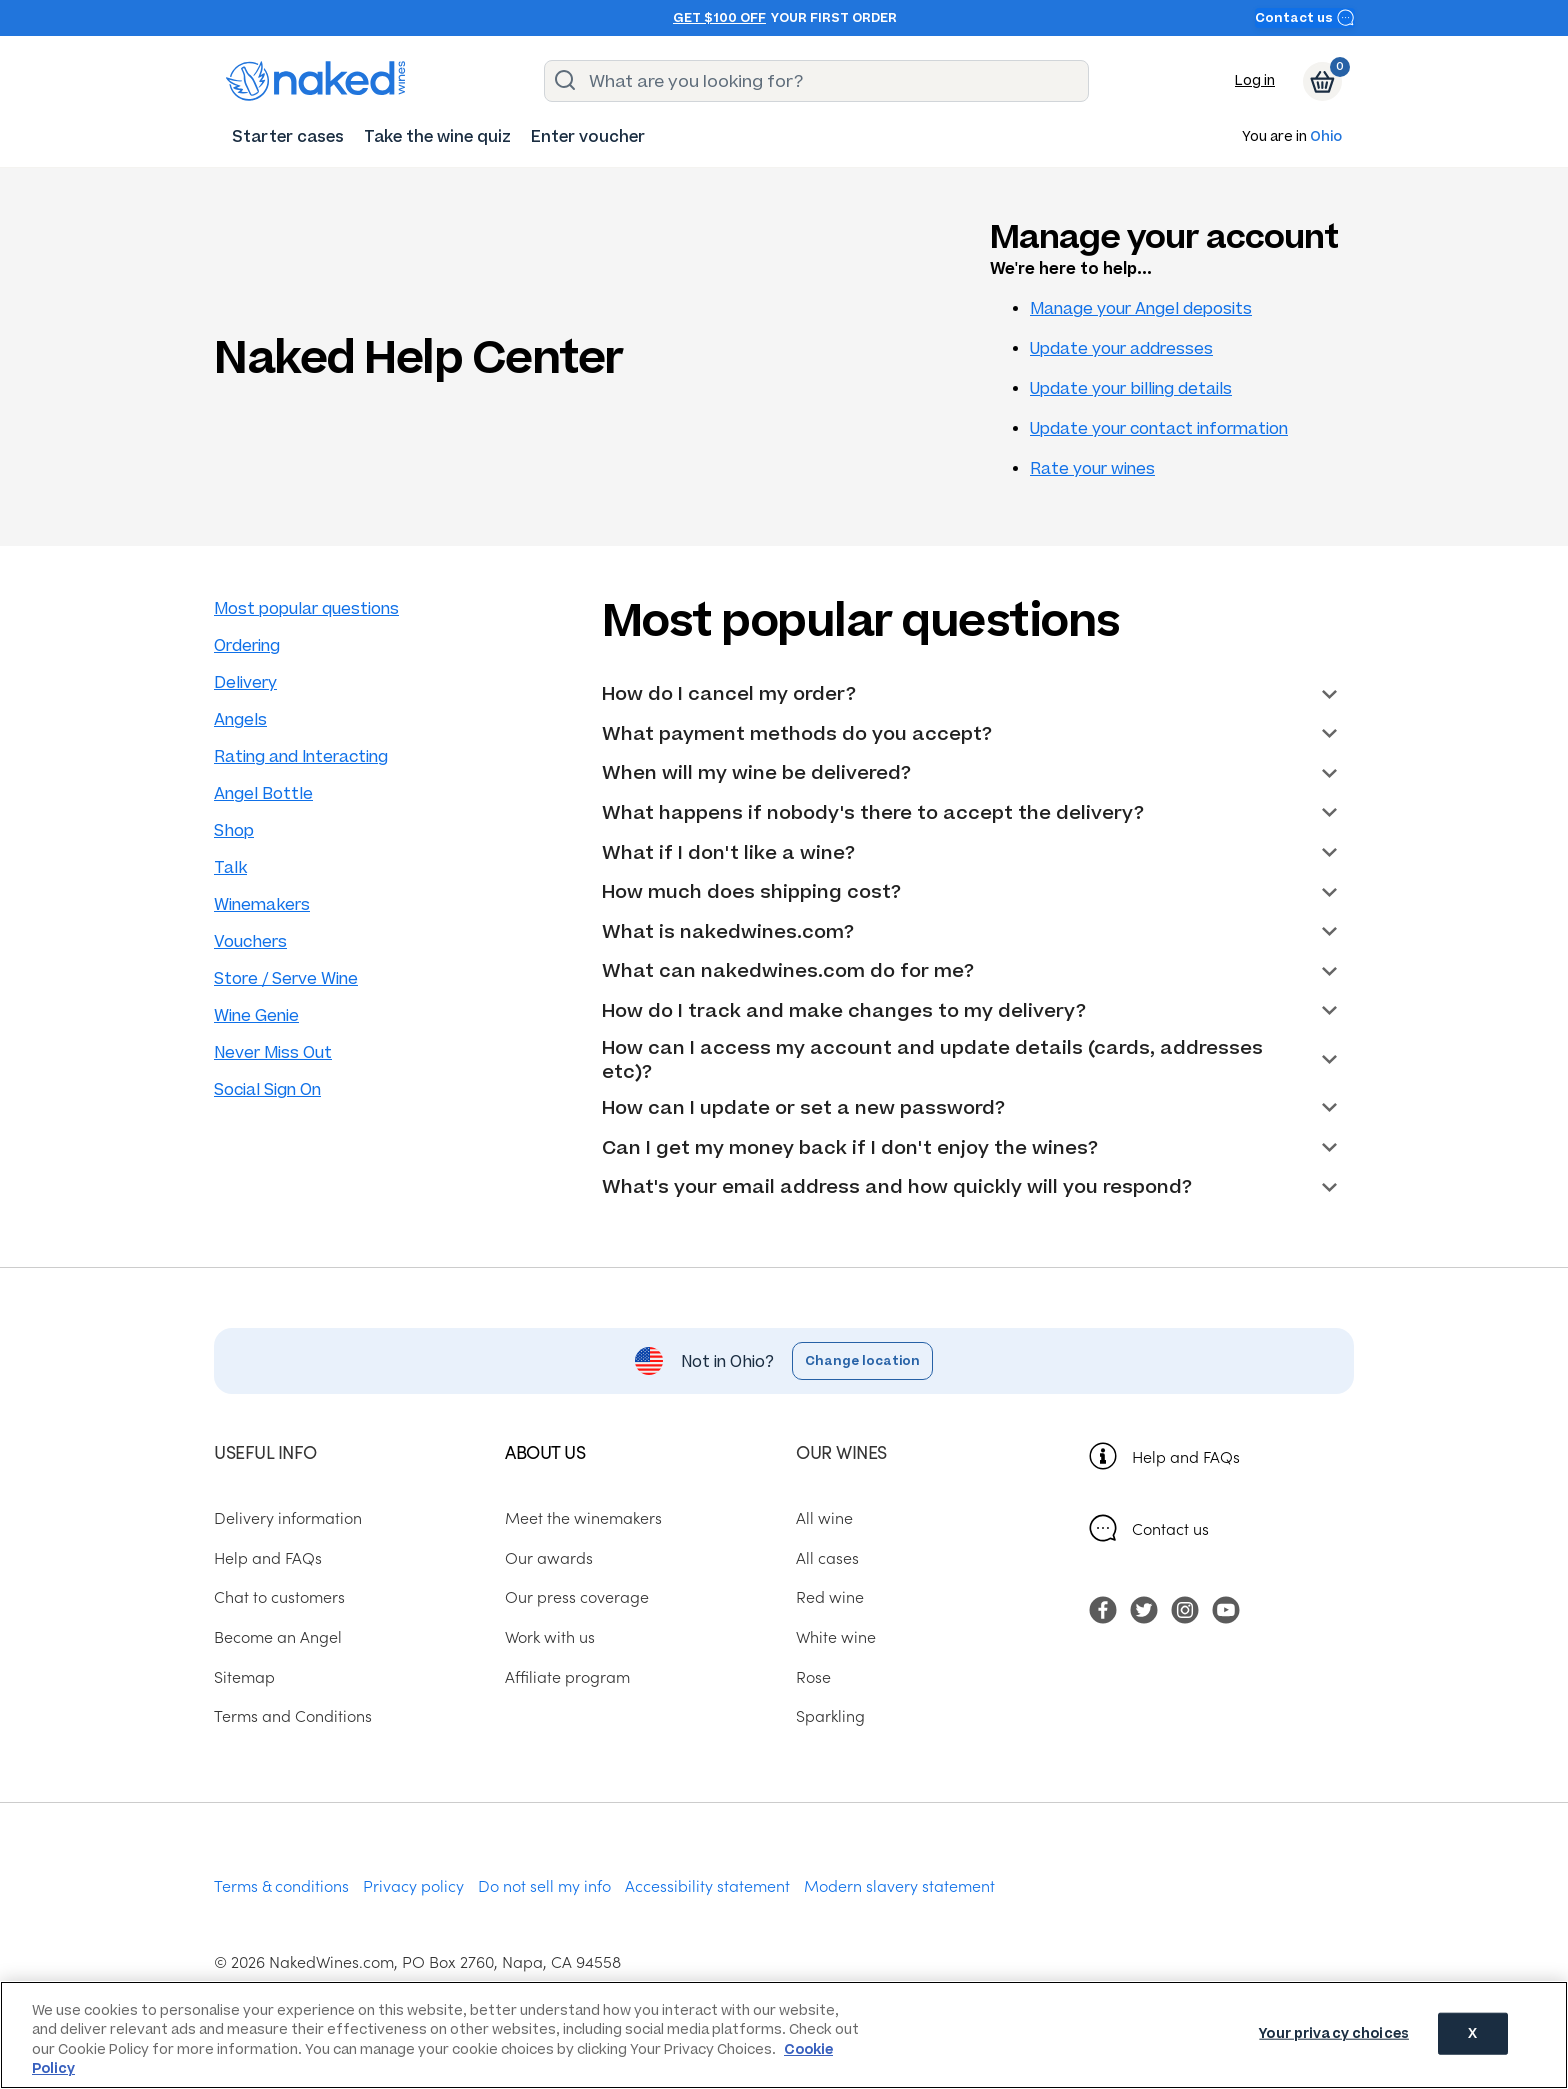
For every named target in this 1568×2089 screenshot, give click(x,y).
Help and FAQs (1186, 1456)
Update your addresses (1121, 348)
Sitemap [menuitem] (244, 1676)
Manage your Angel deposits (1141, 308)
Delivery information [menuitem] (288, 1517)
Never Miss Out (273, 1052)
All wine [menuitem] (824, 1517)
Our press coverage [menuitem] (577, 1596)
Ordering (247, 645)
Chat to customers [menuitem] (279, 1596)
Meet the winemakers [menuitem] (583, 1517)
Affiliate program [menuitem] (567, 1676)
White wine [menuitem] (836, 1636)
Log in (1255, 80)
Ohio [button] (1326, 137)
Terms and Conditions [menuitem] (293, 1715)
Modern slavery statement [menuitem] (899, 1885)
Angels (240, 719)
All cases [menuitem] (827, 1557)
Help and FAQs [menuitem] (268, 1557)
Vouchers (250, 941)
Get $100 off (719, 18)
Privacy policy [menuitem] (413, 1885)
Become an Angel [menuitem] (278, 1636)
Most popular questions (306, 608)
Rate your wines (1092, 468)
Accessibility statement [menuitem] (707, 1885)
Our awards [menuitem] (549, 1557)
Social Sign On (267, 1089)
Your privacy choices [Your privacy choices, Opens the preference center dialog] (1334, 2033)
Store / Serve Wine (286, 978)
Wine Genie (256, 1015)
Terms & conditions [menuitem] (281, 1885)
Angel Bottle (263, 793)
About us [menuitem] (545, 1451)
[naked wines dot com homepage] (316, 81)
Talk (230, 867)
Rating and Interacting (301, 756)
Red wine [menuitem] (830, 1596)
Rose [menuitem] (813, 1676)
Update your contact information (1159, 428)
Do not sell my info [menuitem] (544, 1885)
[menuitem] (288, 136)
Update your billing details (1131, 388)
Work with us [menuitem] (550, 1636)
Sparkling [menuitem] (830, 1715)
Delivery (245, 682)
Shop (234, 830)
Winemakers (262, 904)
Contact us (1305, 17)
